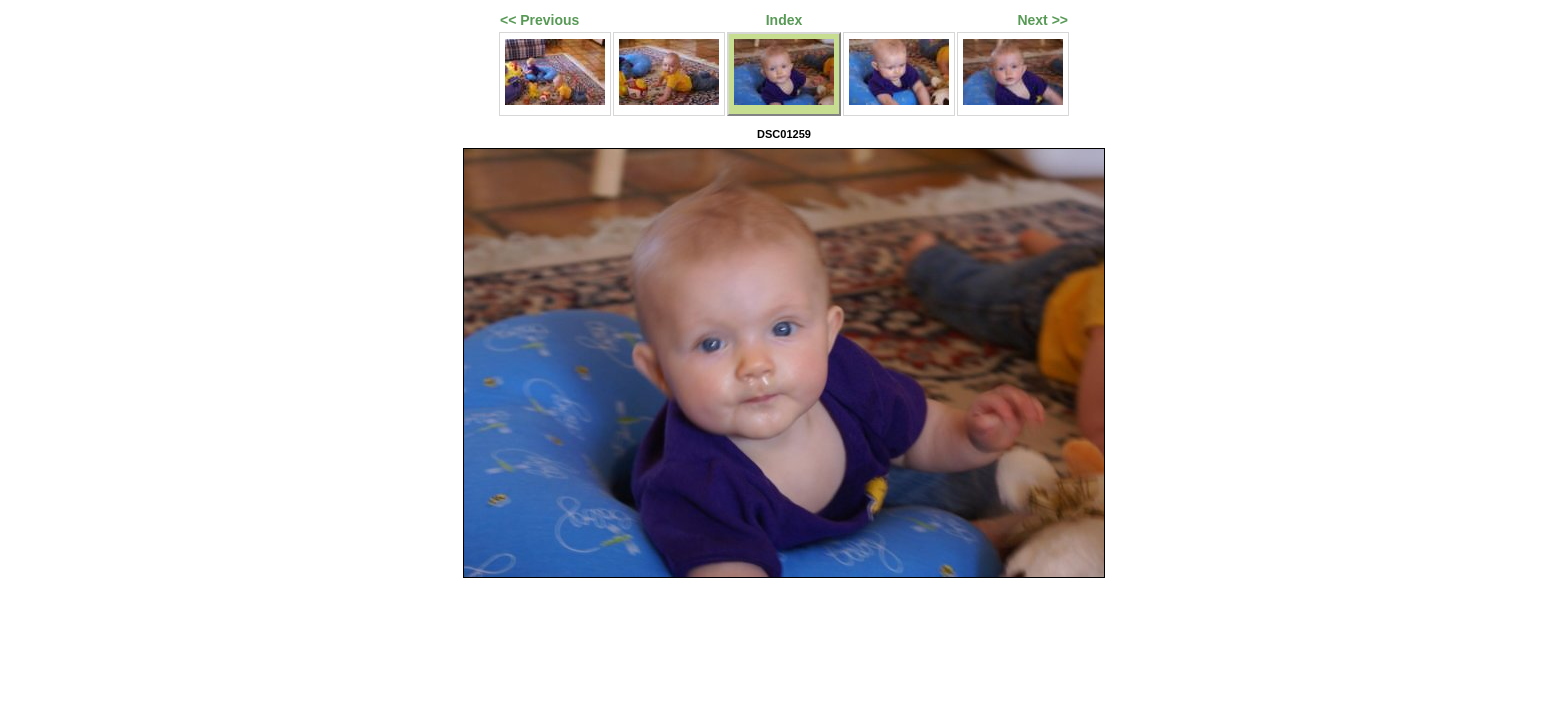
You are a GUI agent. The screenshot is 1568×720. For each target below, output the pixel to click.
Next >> (1042, 20)
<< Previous (539, 20)
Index (784, 20)
